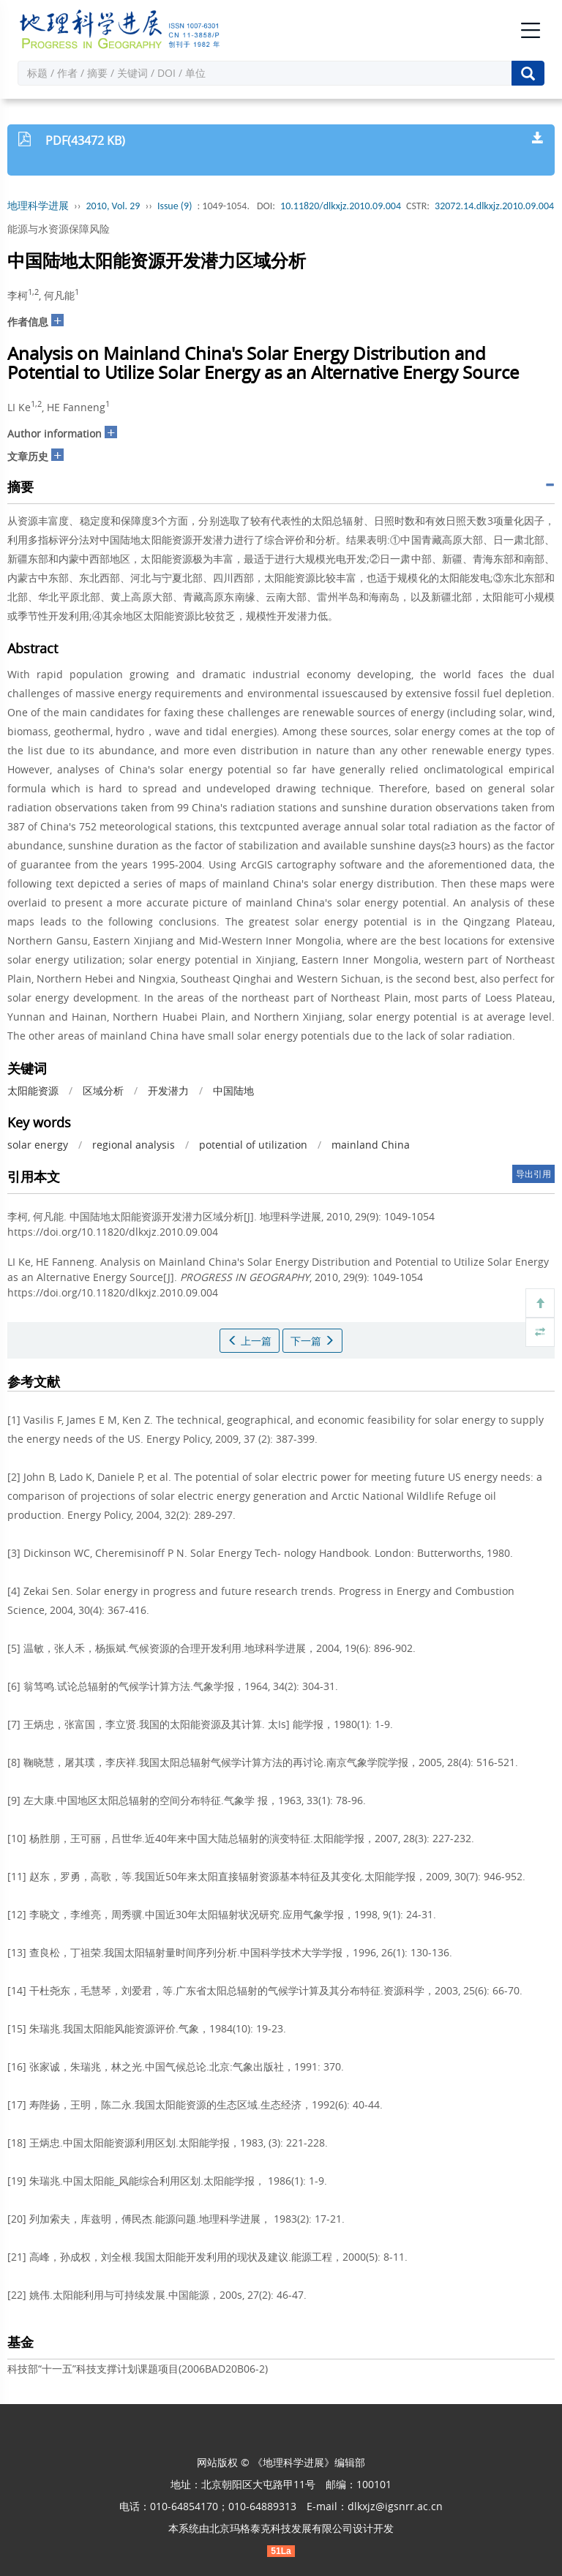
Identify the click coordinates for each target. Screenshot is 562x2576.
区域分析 (103, 1090)
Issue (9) (174, 206)
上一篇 (249, 1341)
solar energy (37, 1145)
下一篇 (312, 1341)
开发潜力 (168, 1090)
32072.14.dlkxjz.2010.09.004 (494, 206)
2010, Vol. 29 (113, 206)
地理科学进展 (38, 206)
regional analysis (133, 1145)
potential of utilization (253, 1145)
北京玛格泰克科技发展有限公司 (281, 2528)
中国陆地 (233, 1090)
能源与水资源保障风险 (58, 229)
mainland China (370, 1145)
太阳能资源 (33, 1090)
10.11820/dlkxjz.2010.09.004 (340, 206)
